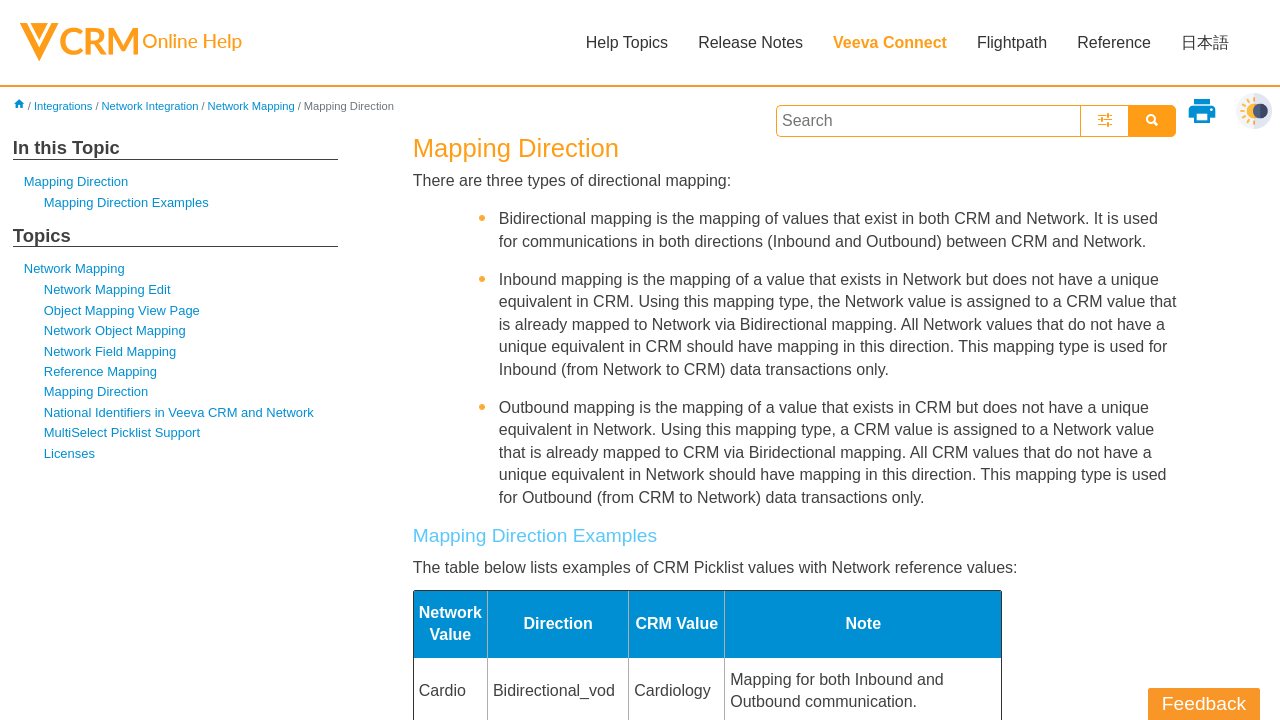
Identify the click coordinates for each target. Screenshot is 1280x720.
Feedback (1204, 703)
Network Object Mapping (115, 330)
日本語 (1205, 42)
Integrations (63, 106)
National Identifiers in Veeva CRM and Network (179, 412)
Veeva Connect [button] (890, 42)
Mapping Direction (76, 181)
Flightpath (1012, 42)
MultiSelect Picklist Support (122, 432)
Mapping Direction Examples (126, 202)
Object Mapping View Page (122, 310)
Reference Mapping (100, 371)
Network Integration (149, 106)
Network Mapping (251, 106)
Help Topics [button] (627, 42)
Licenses (69, 453)
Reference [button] (1114, 42)
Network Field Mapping (110, 351)
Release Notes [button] (750, 42)
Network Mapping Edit (107, 289)
